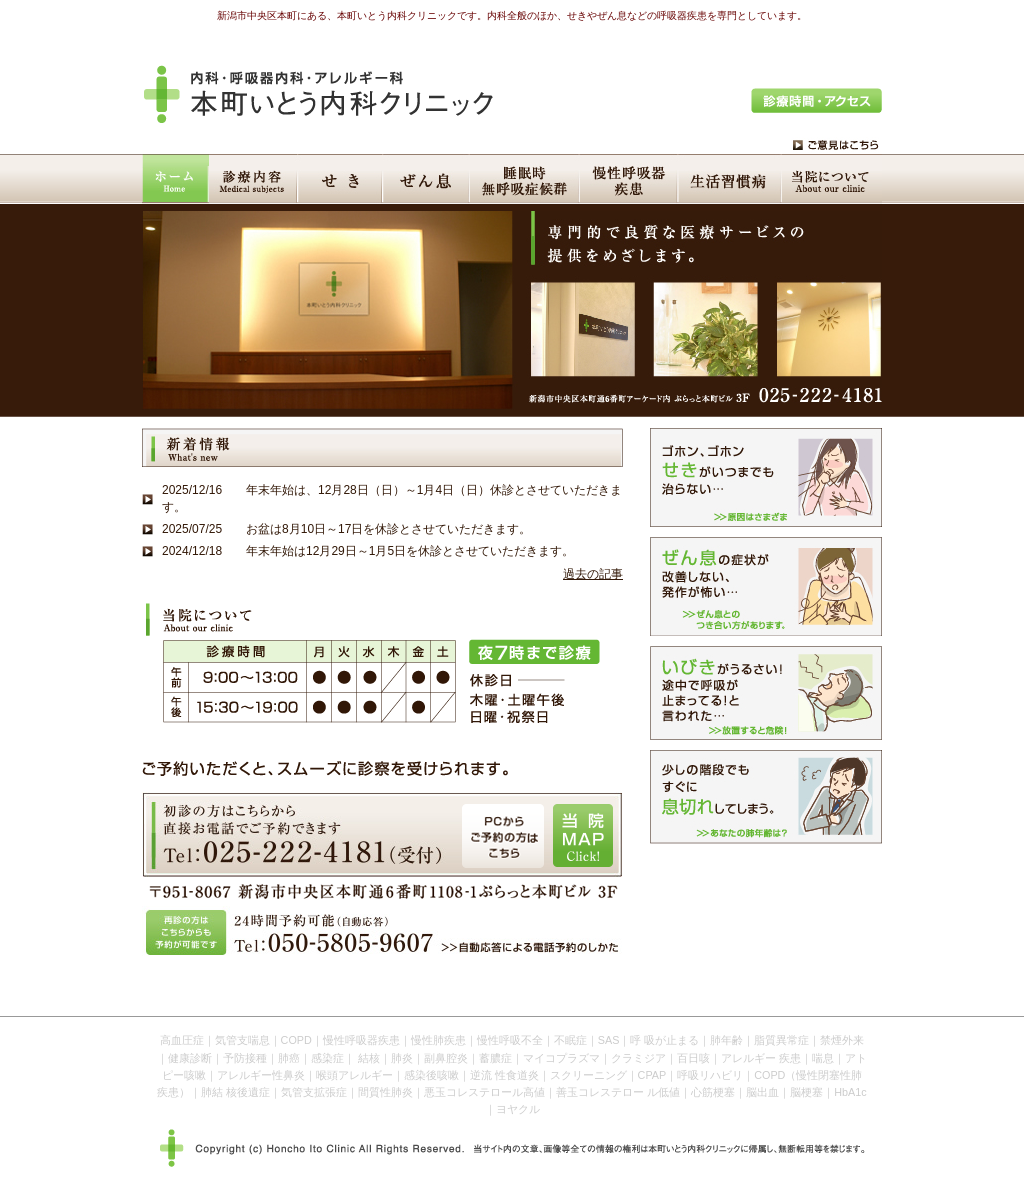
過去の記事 (593, 574)
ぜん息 (428, 179)
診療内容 (254, 179)
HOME (175, 179)
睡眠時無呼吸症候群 (527, 179)
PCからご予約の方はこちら (503, 836)
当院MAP (583, 835)
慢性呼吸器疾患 (631, 179)
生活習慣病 (732, 179)
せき (342, 179)
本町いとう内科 (319, 93)
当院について (833, 179)
